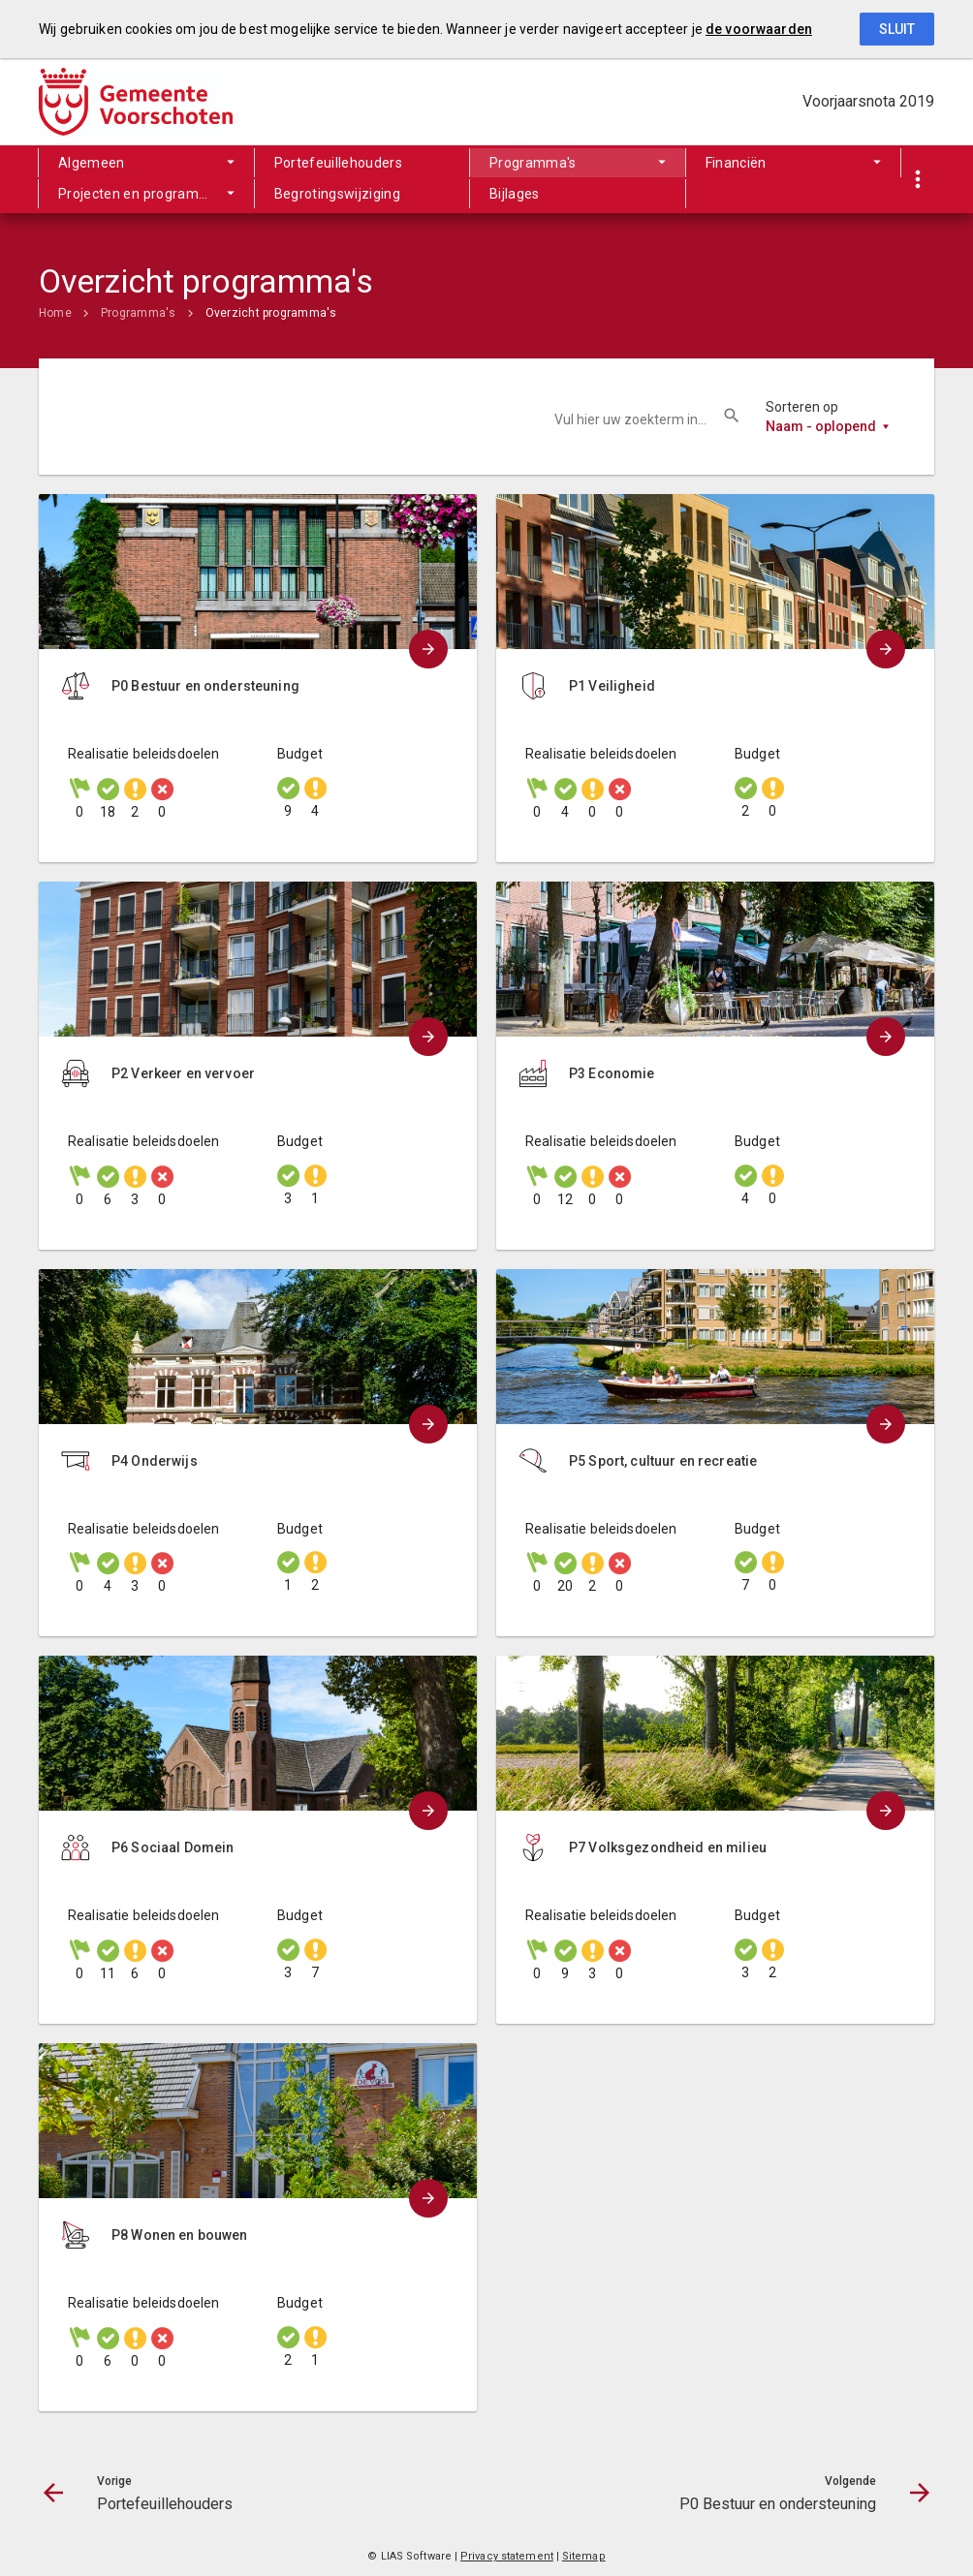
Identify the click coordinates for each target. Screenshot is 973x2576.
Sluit (897, 29)
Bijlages (514, 194)
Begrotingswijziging (337, 194)
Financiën (736, 163)
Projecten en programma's (143, 194)
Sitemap (584, 2556)
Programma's (533, 163)
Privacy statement (506, 2556)
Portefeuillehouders (338, 163)
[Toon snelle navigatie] (917, 180)
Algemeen (91, 163)
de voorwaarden (759, 29)
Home (55, 313)
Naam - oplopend (821, 426)
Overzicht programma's (271, 313)
